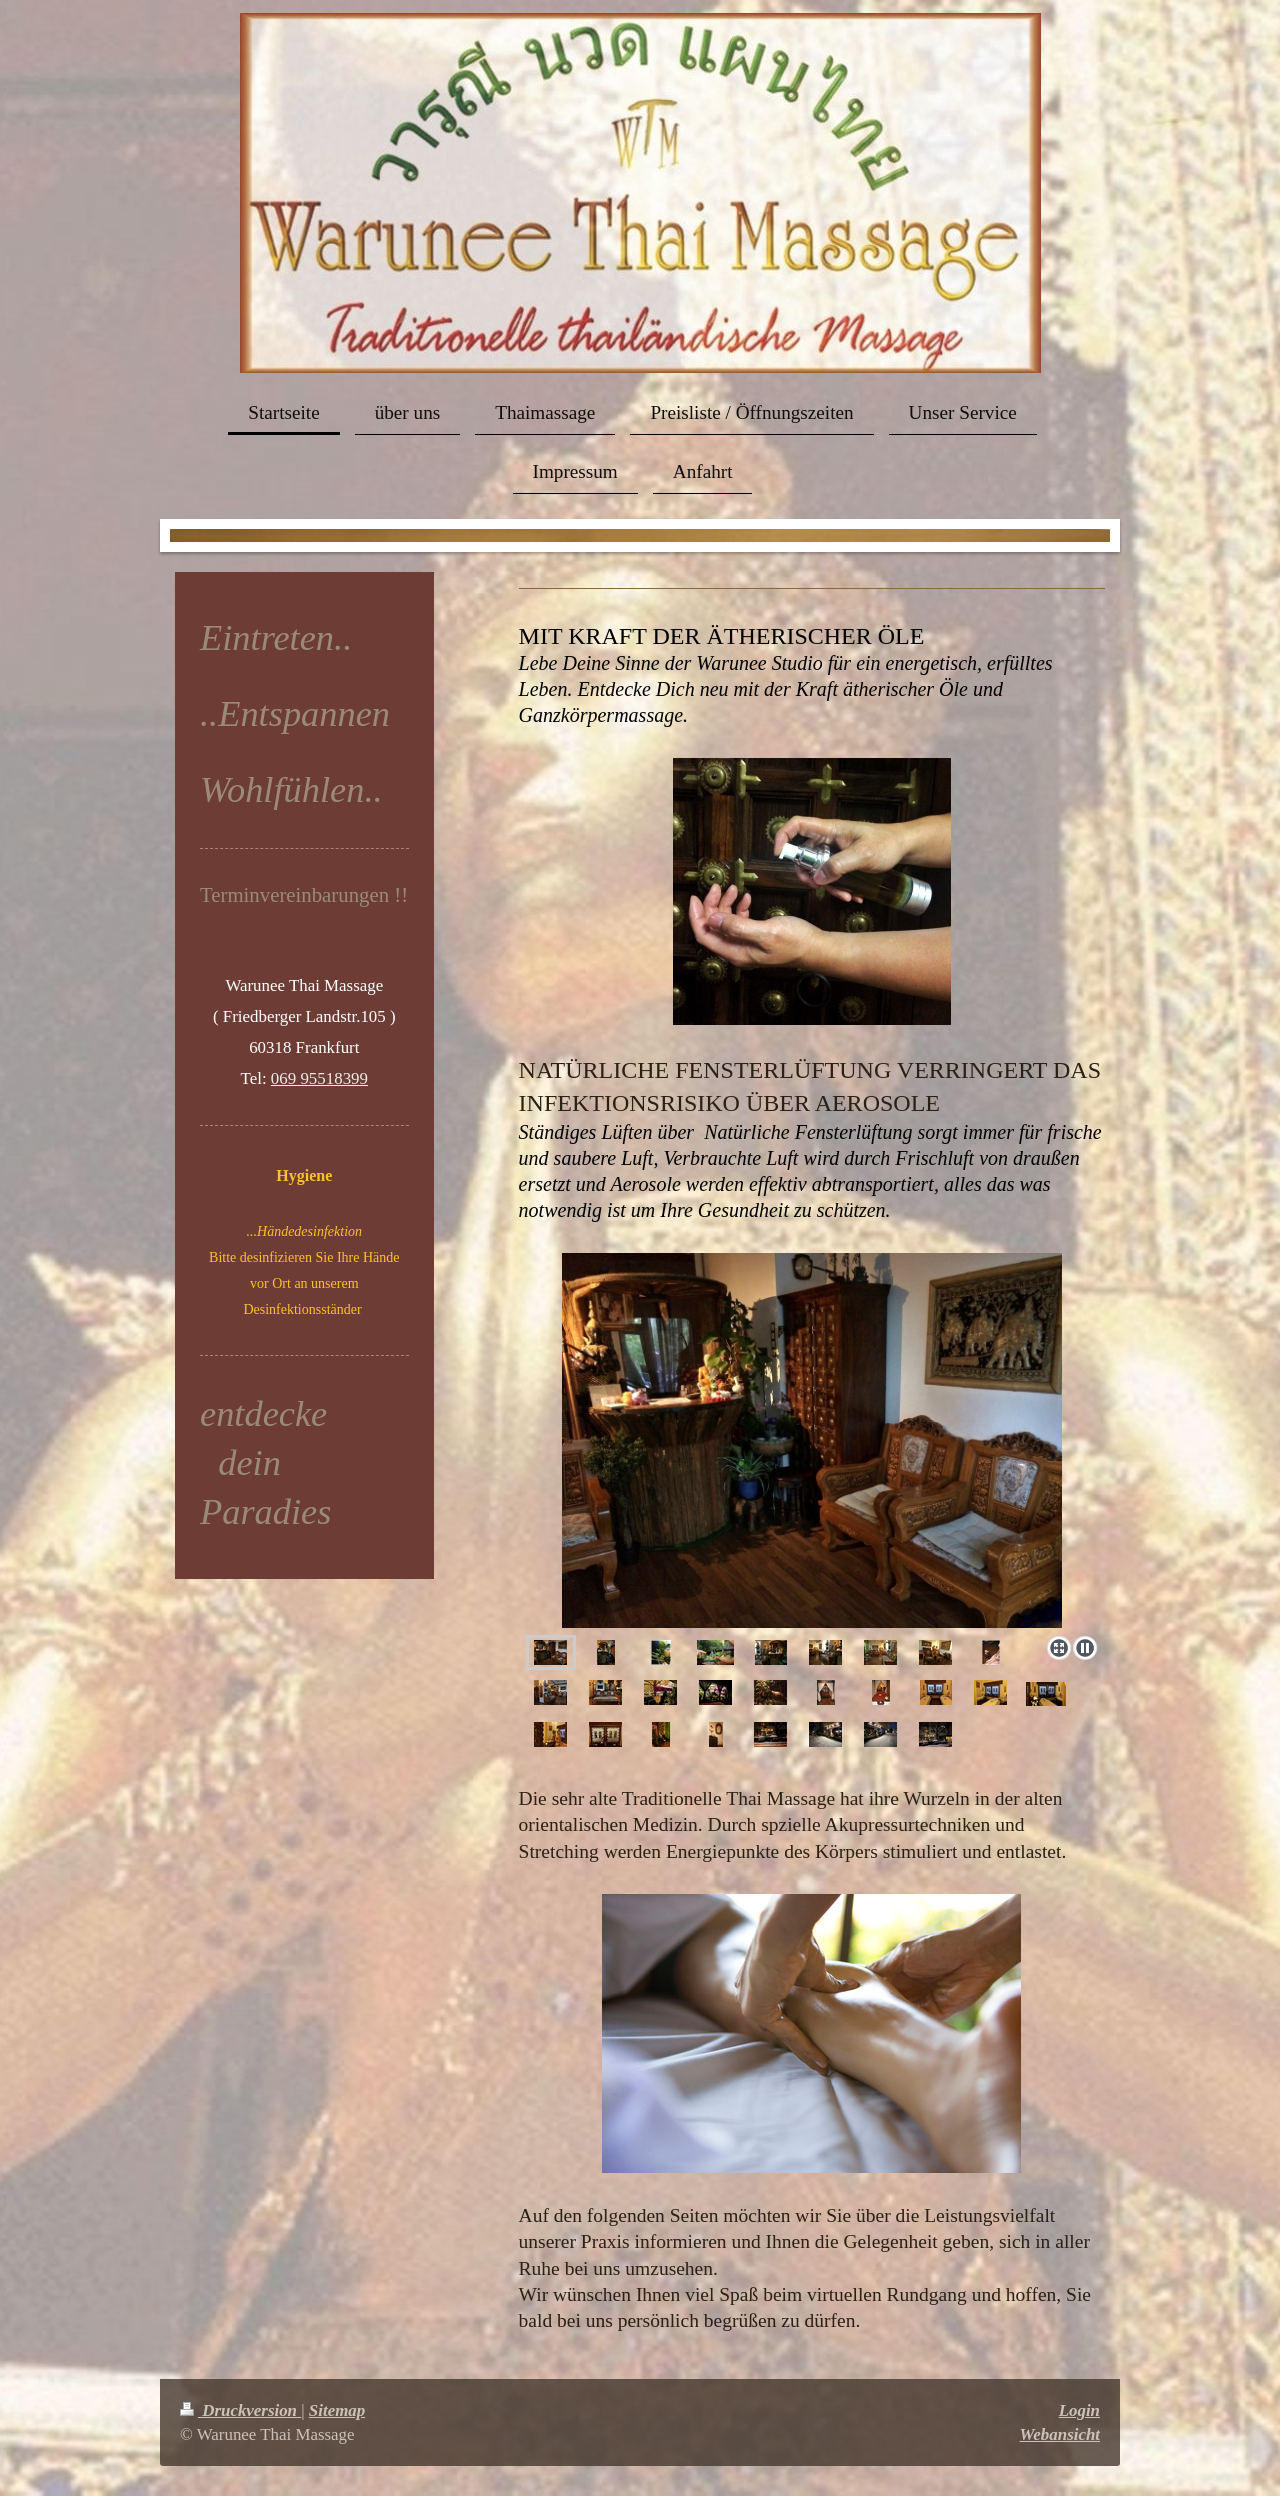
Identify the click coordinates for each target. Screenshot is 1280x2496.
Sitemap (337, 2410)
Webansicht (1060, 2434)
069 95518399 (319, 1078)
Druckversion (240, 2410)
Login (1079, 2410)
